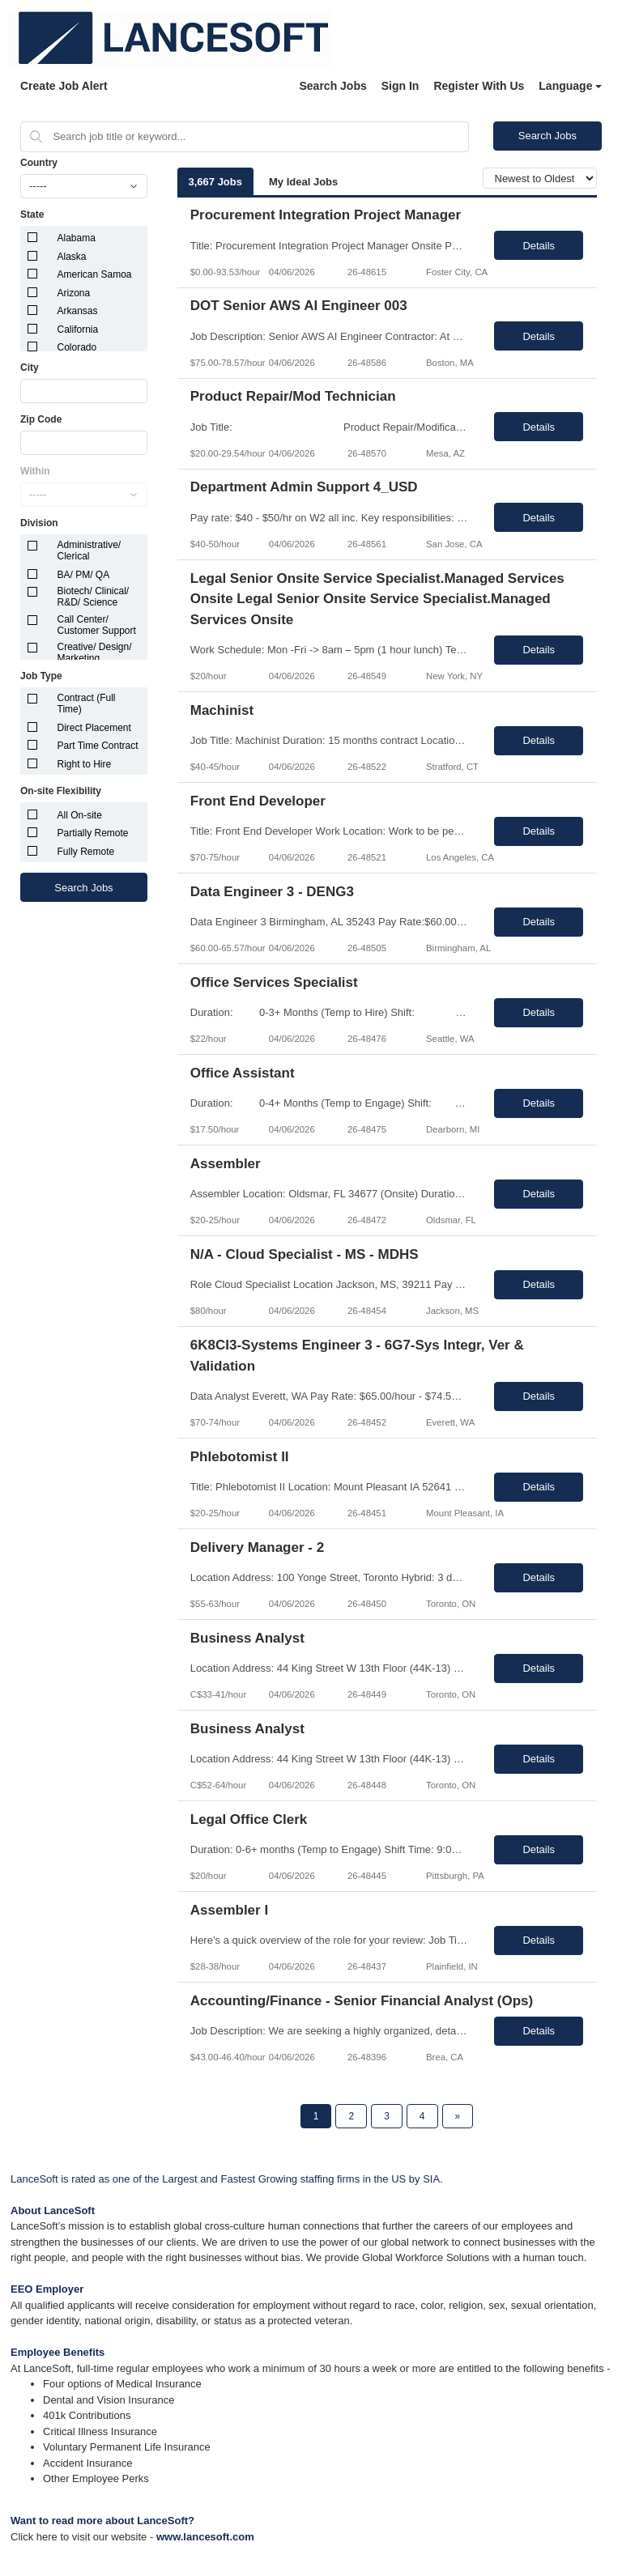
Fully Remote (86, 851)
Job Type (41, 676)
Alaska (72, 256)
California (78, 329)
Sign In (400, 85)
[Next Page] (458, 2116)
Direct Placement (94, 727)
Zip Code (41, 419)
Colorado (77, 347)
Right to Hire (85, 764)
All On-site (80, 815)
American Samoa (95, 274)
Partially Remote (93, 833)
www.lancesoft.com (205, 2537)
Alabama (77, 238)
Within (35, 471)
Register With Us (478, 85)
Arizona (74, 293)
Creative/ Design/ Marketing (95, 652)
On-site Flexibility (60, 791)
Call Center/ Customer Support (97, 625)
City (29, 367)
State (32, 214)
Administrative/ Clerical (89, 550)
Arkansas (78, 311)
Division (39, 523)
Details (538, 246)
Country (39, 162)
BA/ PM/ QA (84, 574)
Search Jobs (332, 85)
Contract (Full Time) (87, 703)
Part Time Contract (98, 745)
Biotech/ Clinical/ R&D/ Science (94, 596)
